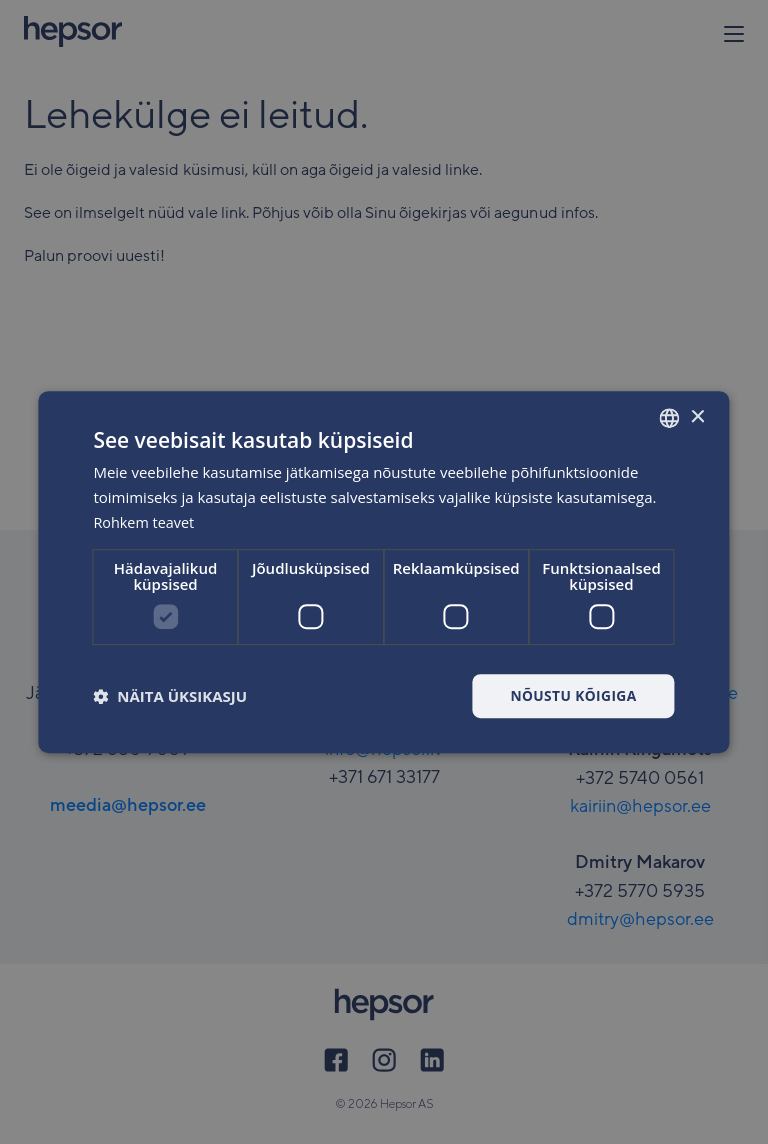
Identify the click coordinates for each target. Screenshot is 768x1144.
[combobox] (670, 418)
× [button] (697, 416)
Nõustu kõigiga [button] (572, 694)
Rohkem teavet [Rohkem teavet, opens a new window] (145, 522)
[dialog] (383, 572)
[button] (170, 696)
